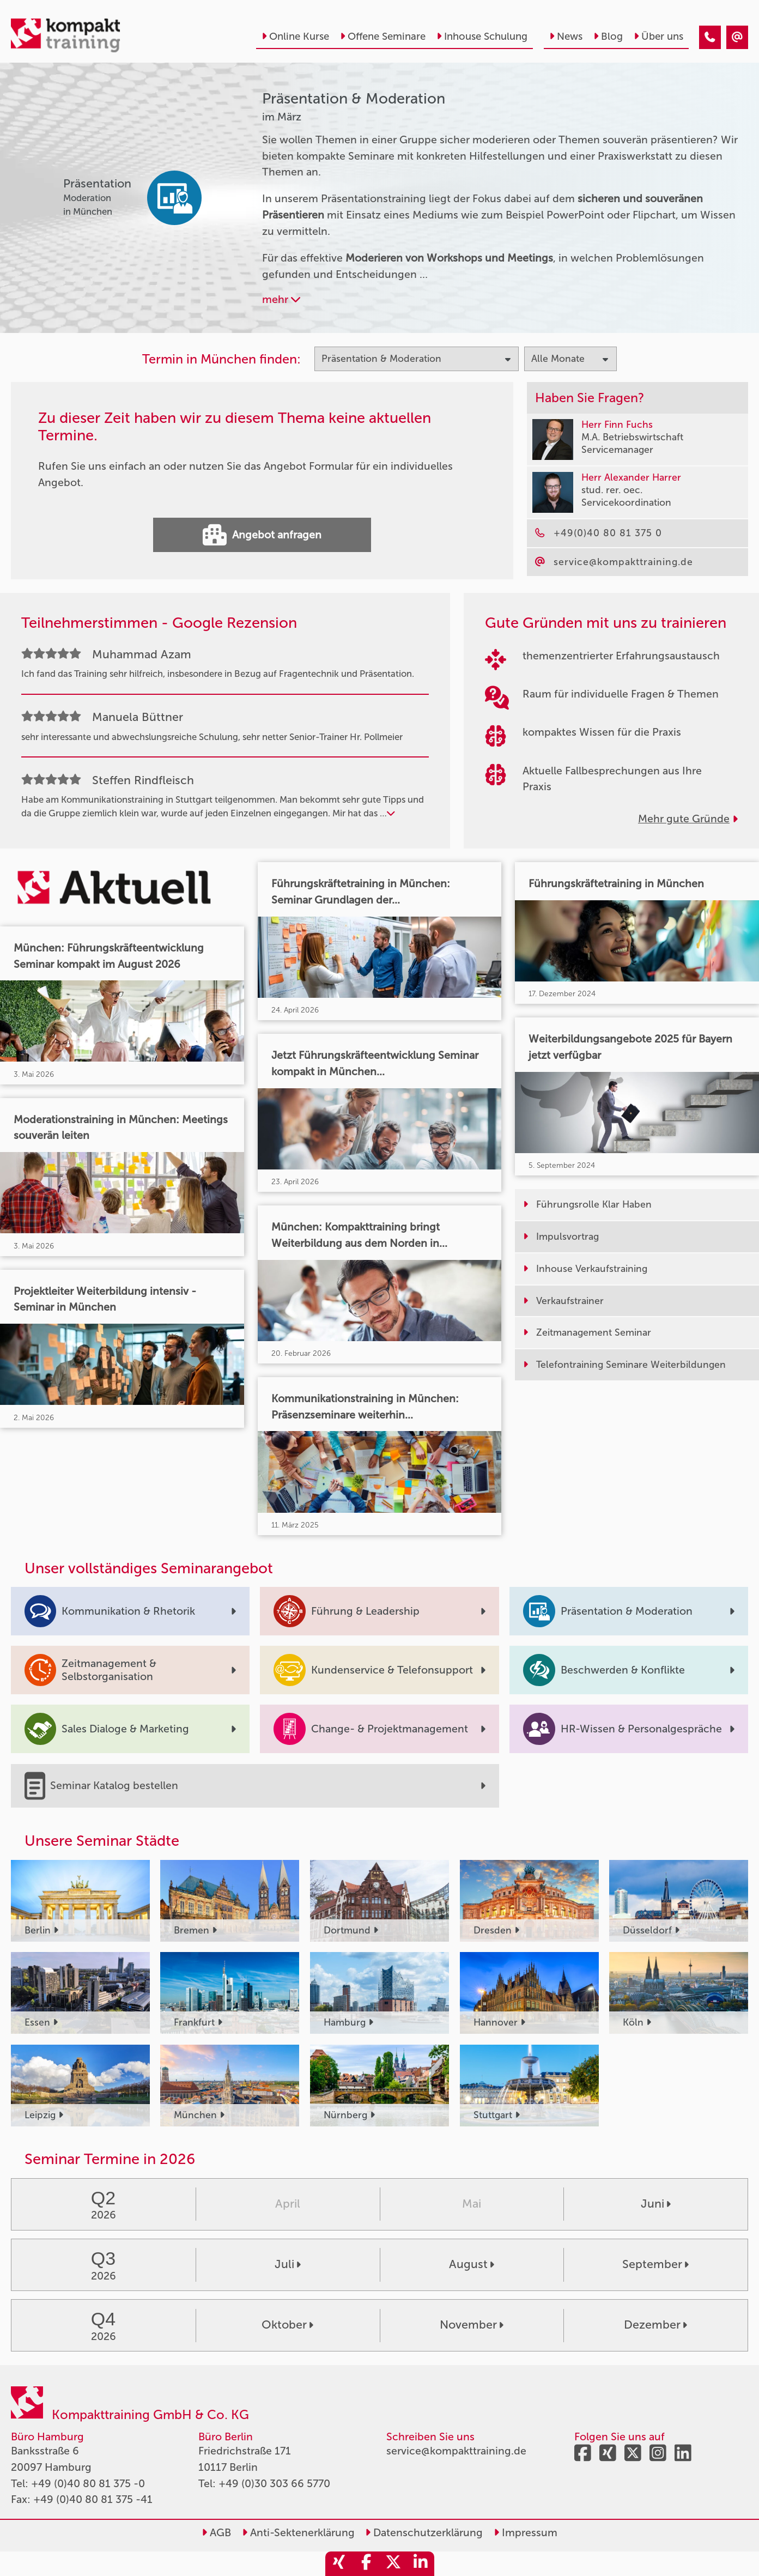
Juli (288, 2264)
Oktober (287, 2325)
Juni (656, 2204)
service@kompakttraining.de (456, 2451)
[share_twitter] (393, 2563)
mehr (281, 299)
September (655, 2264)
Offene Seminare (383, 37)
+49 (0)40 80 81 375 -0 (88, 2483)
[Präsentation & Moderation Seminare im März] (710, 37)
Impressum (525, 2532)
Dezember (655, 2325)
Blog (608, 37)
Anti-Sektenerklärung (298, 2532)
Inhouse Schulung (481, 37)
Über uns (658, 37)
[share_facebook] (366, 2563)
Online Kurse (295, 37)
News (565, 37)
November (471, 2325)
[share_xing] (339, 2563)
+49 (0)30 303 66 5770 (274, 2483)
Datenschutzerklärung (424, 2532)
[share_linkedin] (420, 2563)
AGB (216, 2532)
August (471, 2264)
